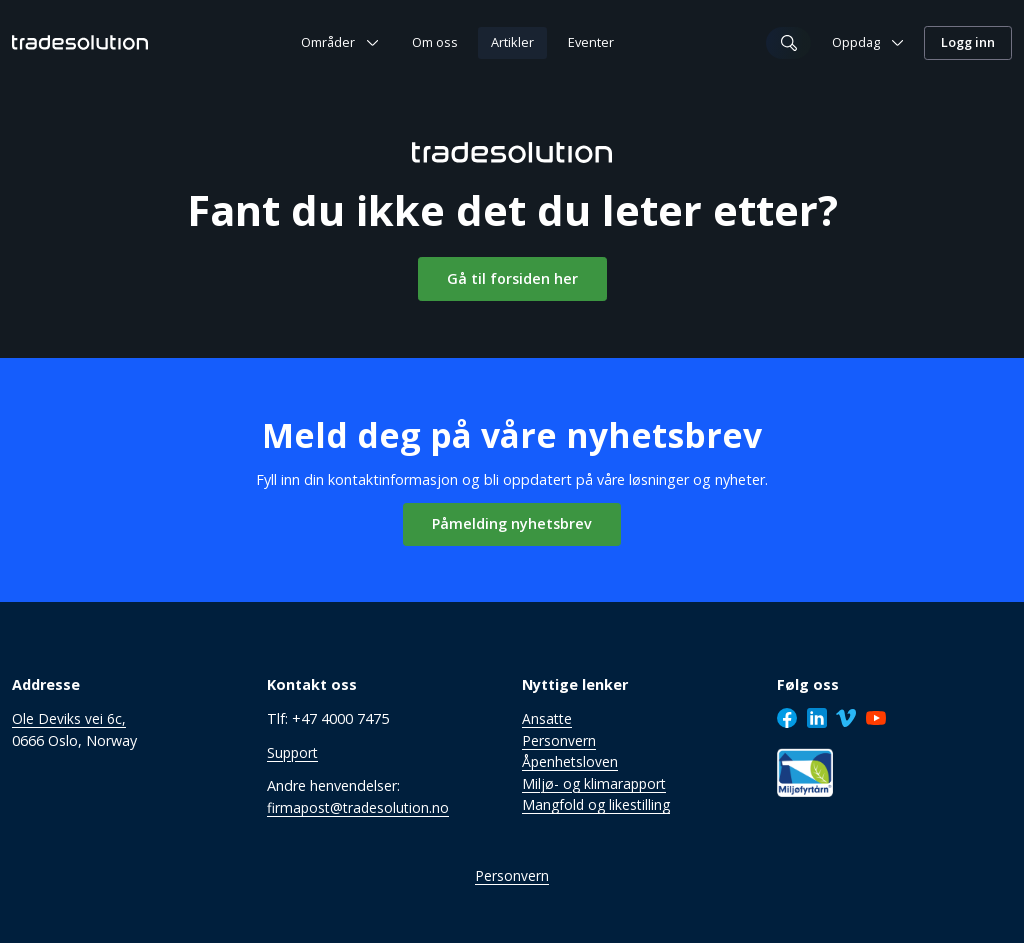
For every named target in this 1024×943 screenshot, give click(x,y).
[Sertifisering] (805, 771)
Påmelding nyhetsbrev (512, 522)
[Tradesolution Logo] (80, 42)
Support (294, 751)
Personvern (512, 875)
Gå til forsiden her (512, 277)
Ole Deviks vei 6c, (69, 717)
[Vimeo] (846, 717)
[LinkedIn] (817, 717)
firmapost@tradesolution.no (360, 806)
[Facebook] (787, 717)
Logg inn (968, 42)
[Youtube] (876, 717)
